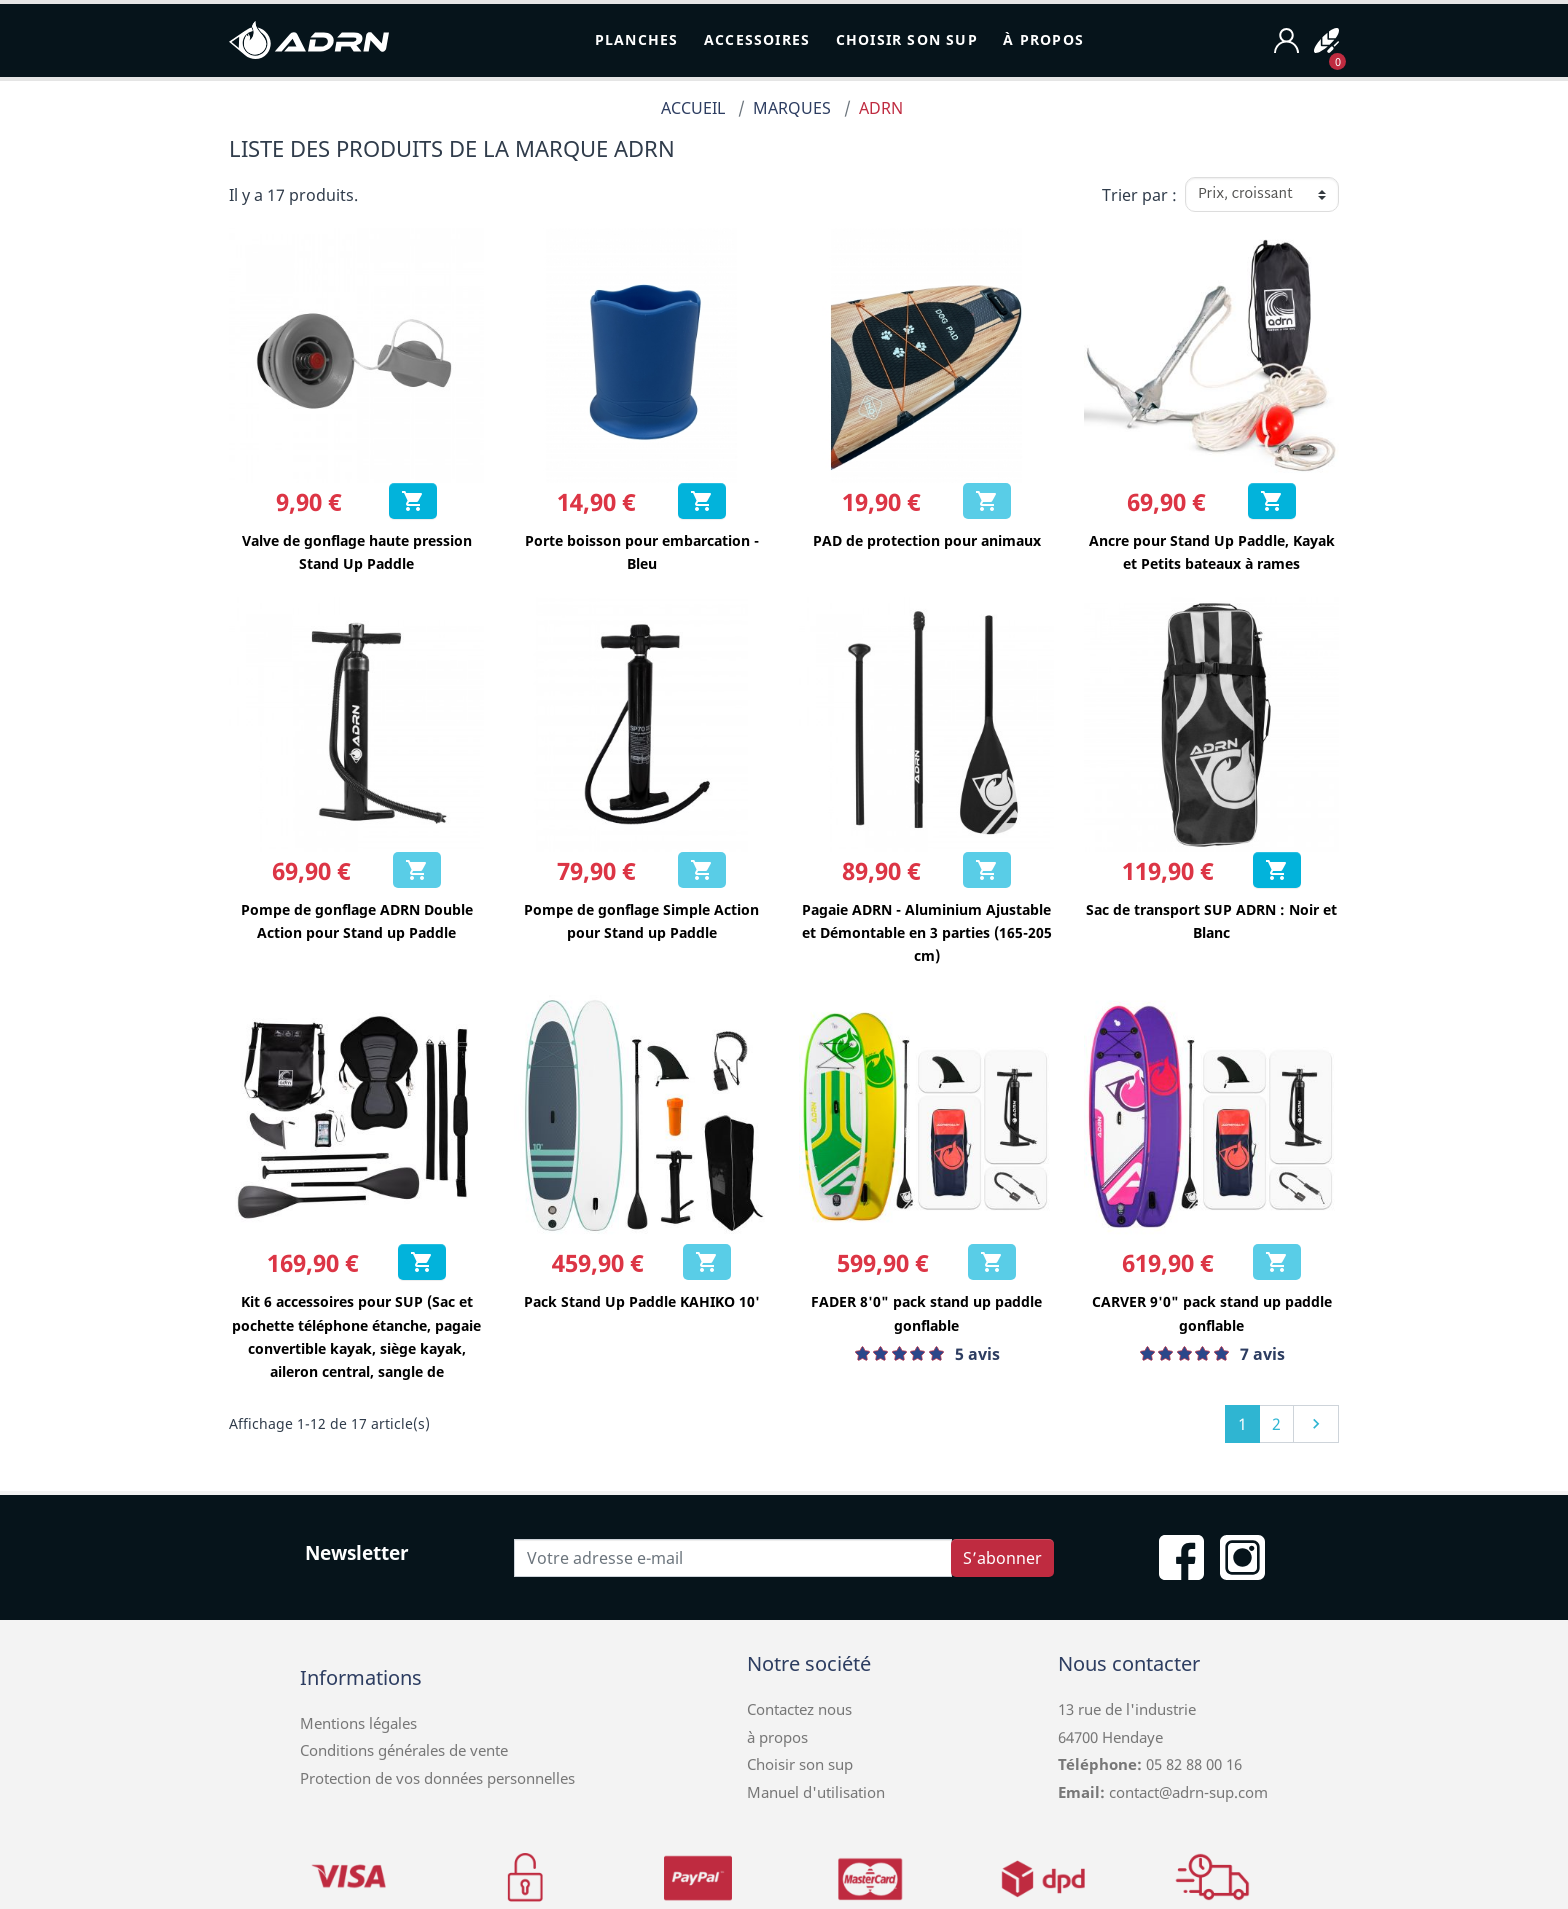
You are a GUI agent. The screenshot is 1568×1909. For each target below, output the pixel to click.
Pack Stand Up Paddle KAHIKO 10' (642, 1301)
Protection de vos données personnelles (437, 1778)
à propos (777, 1737)
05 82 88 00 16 (1192, 1764)
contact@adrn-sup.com (1188, 1792)
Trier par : (1139, 195)
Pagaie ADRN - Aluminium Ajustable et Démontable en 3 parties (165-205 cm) (927, 932)
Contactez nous (799, 1709)
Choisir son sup (800, 1764)
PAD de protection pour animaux (927, 540)
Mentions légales (358, 1723)
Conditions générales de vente (404, 1750)
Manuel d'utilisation (816, 1792)
